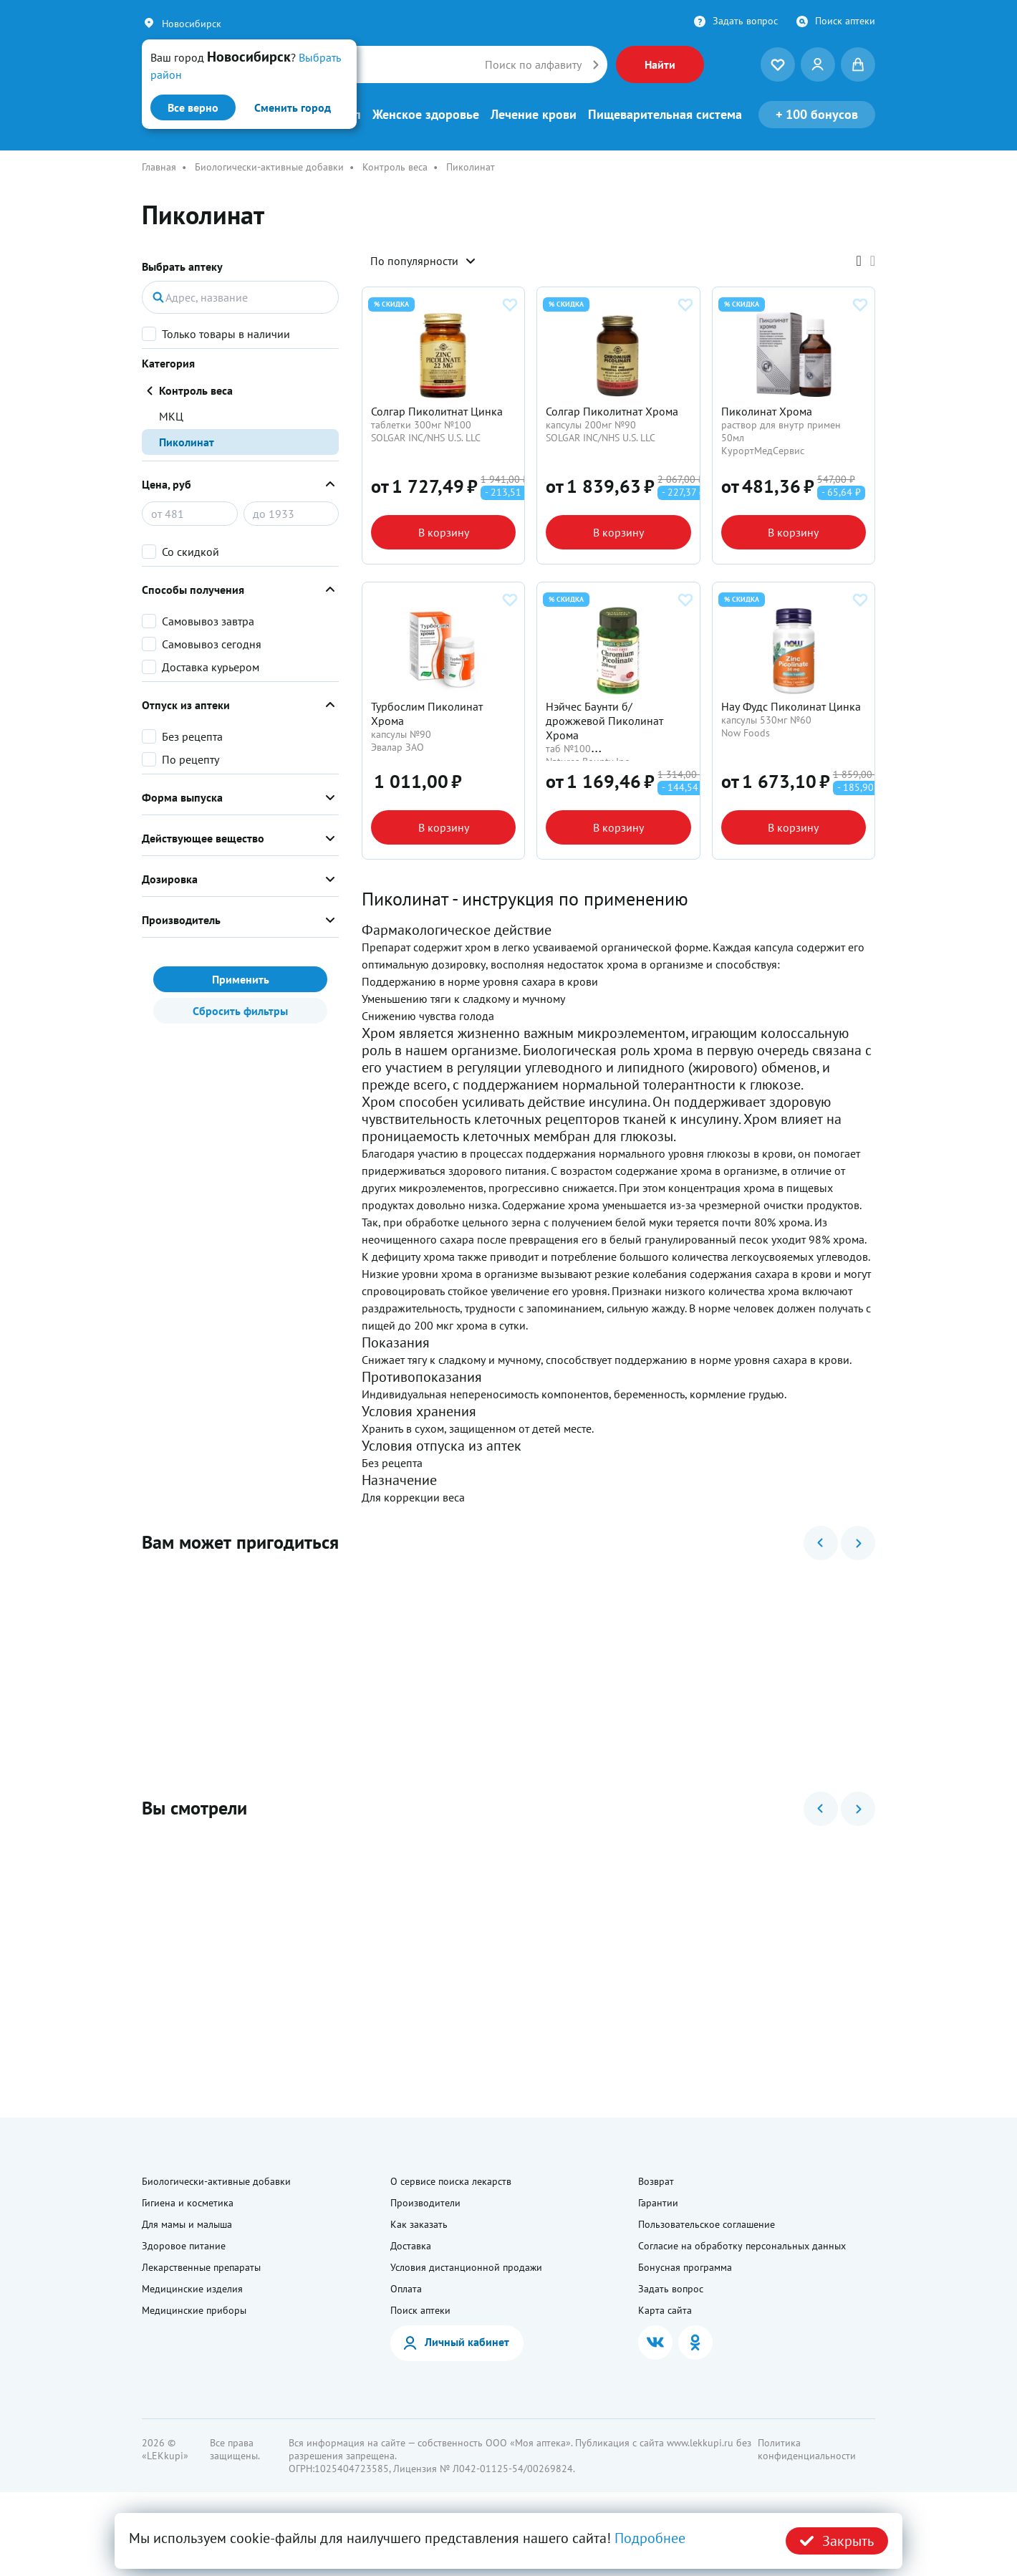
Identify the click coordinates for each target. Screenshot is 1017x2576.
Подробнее (649, 2538)
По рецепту (190, 759)
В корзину (443, 553)
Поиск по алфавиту (533, 64)
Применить (240, 979)
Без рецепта (192, 736)
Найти (660, 64)
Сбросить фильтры (240, 1011)
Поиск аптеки (845, 20)
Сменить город (292, 107)
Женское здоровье (425, 114)
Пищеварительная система (665, 114)
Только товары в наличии (226, 334)
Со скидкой (190, 551)
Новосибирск (191, 23)
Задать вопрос (745, 20)
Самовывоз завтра (208, 621)
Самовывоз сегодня (211, 644)
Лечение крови (534, 114)
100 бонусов (817, 114)
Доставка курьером (210, 667)
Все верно (193, 107)
